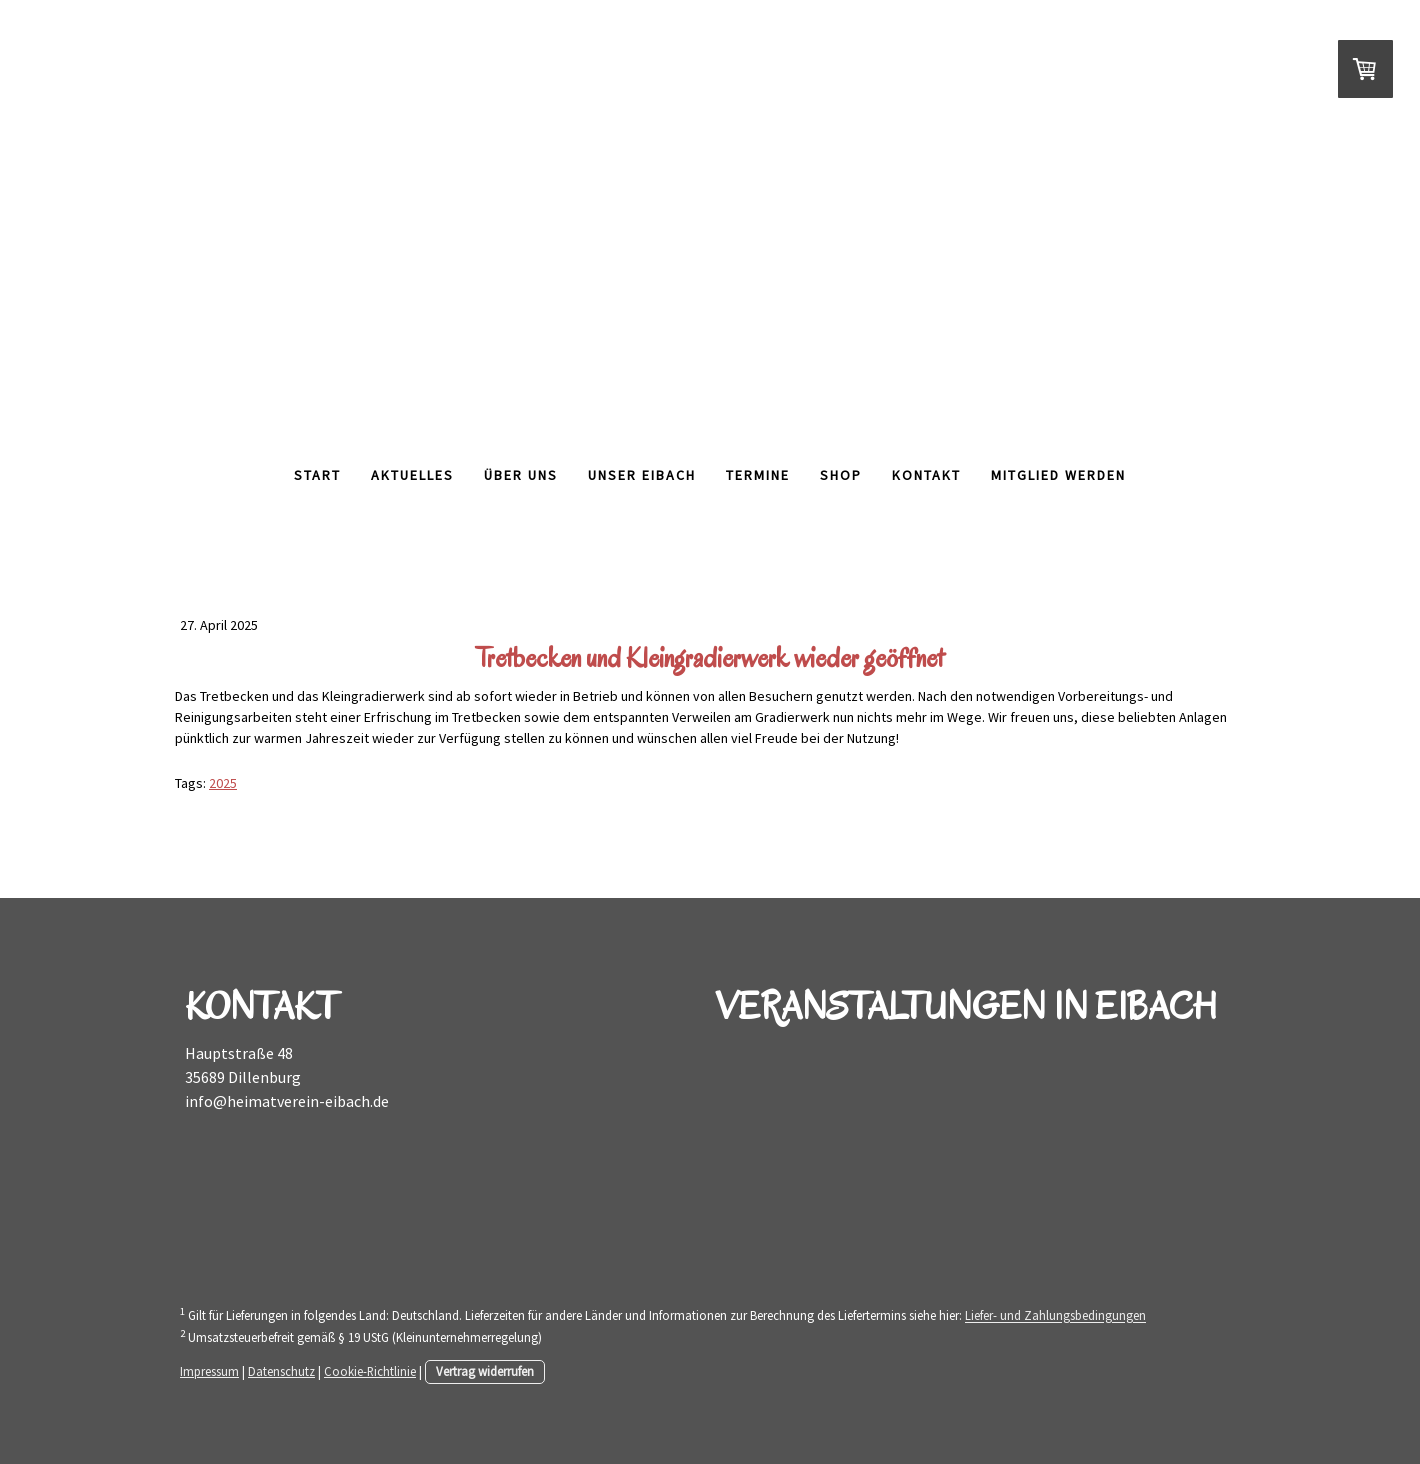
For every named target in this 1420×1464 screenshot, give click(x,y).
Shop (841, 475)
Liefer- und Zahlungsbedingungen (1055, 1316)
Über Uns (521, 475)
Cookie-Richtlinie (370, 1371)
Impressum (209, 1371)
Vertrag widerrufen (485, 1371)
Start (317, 475)
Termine (758, 475)
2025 (223, 783)
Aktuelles (412, 475)
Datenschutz (281, 1371)
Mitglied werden (1058, 475)
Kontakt (926, 475)
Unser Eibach (642, 475)
